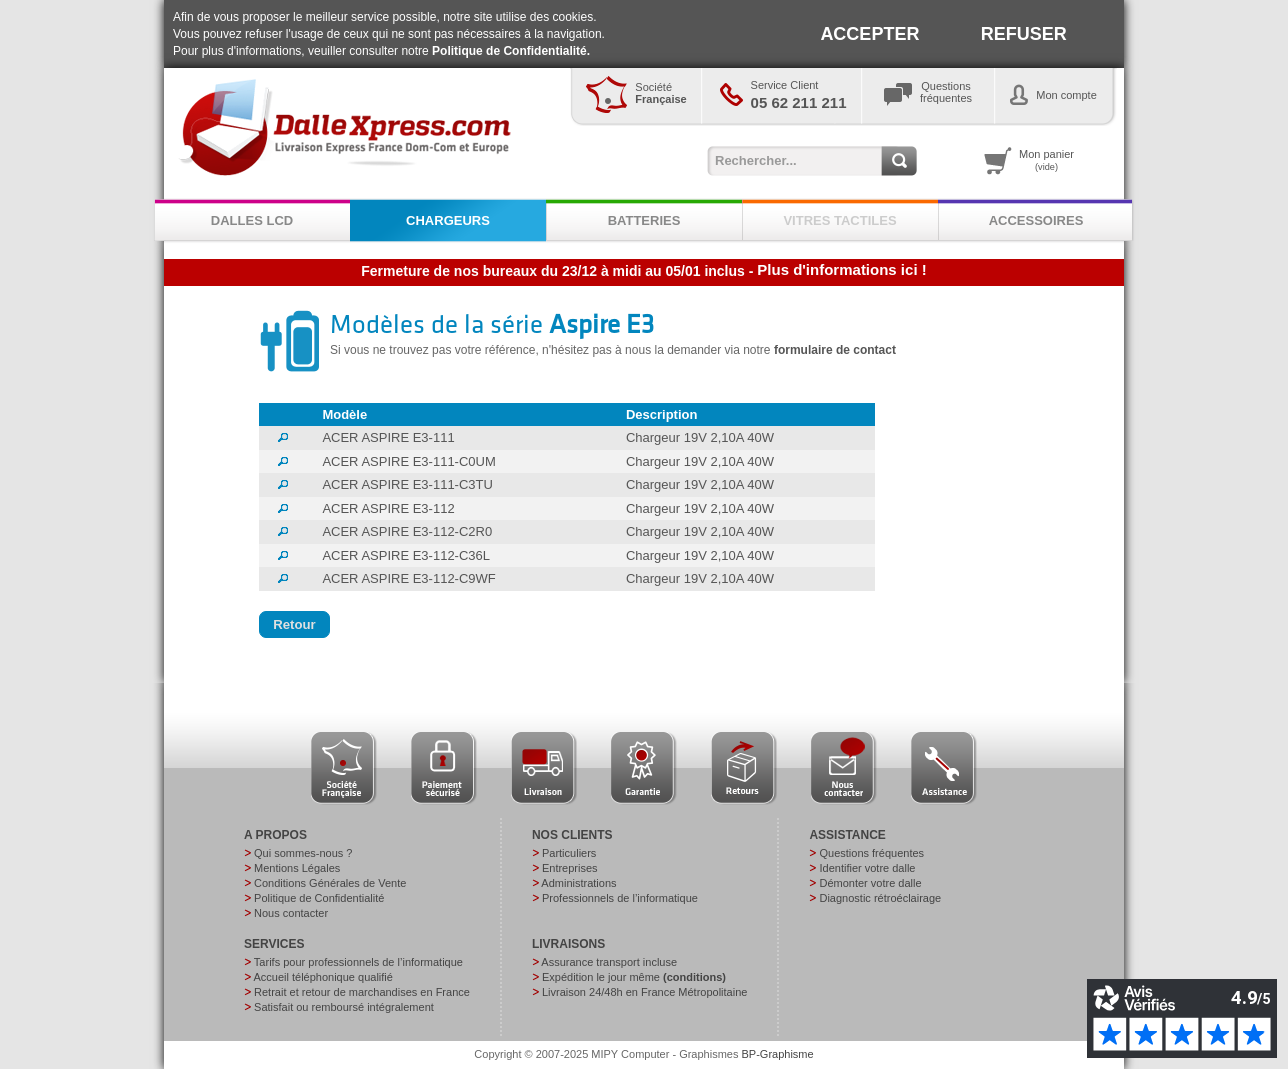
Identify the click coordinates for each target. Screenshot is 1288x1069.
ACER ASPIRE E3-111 (388, 437)
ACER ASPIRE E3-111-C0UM (408, 461)
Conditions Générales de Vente (330, 883)
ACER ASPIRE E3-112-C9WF (408, 578)
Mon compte (1066, 95)
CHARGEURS (448, 220)
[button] (294, 625)
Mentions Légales (297, 868)
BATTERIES (644, 220)
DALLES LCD (252, 220)
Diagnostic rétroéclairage (880, 898)
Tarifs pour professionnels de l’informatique (358, 962)
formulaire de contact (835, 350)
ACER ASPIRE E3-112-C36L (406, 555)
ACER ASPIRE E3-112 (388, 508)
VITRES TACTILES (839, 220)
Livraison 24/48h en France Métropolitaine (644, 992)
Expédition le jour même (634, 977)
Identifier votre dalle (867, 868)
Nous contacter (291, 913)
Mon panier (1046, 160)
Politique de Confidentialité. (511, 51)
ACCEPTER (869, 34)
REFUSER (1024, 34)
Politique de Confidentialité (319, 898)
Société (660, 93)
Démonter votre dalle (870, 883)
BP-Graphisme (778, 1054)
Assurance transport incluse (609, 962)
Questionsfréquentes (946, 92)
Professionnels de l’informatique (620, 898)
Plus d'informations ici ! (841, 269)
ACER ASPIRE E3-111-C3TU (407, 484)
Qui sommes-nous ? (303, 853)
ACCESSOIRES (1036, 220)
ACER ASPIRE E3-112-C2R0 (407, 531)
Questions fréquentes (871, 853)
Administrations (578, 883)
